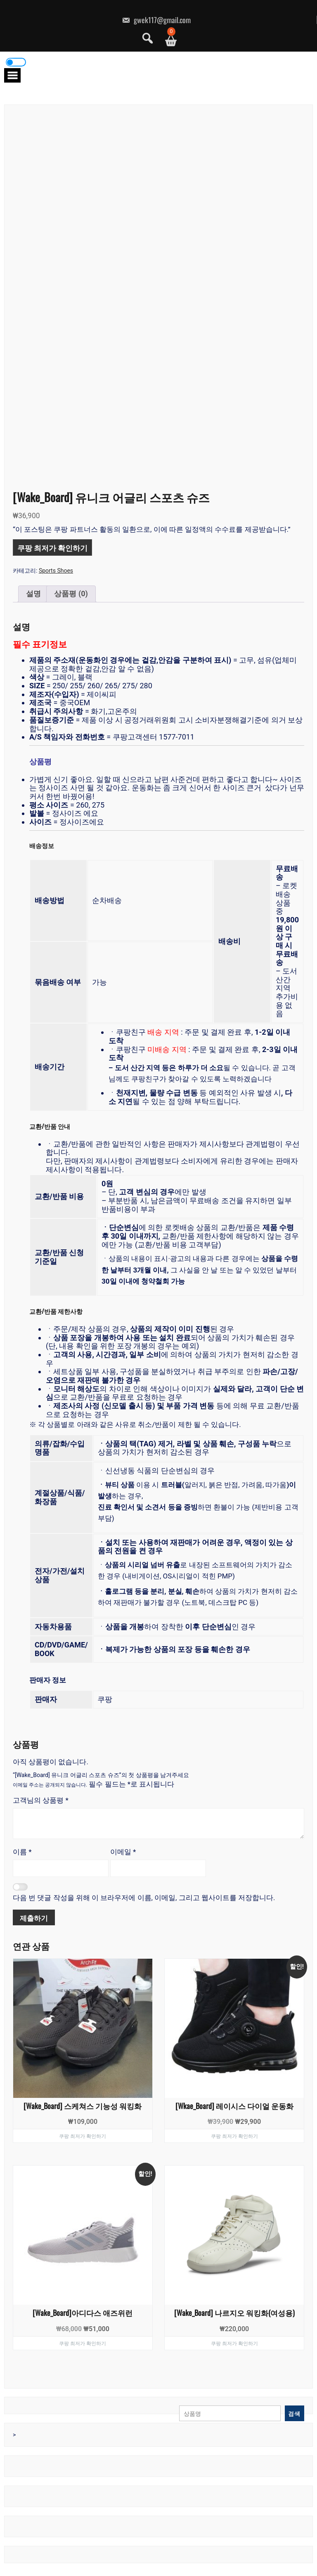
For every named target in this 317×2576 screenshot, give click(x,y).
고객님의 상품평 (41, 1800)
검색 (294, 2413)
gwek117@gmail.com (156, 19)
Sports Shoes (56, 570)
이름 (22, 1852)
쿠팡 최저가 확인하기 (52, 547)
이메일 (123, 1852)
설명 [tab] (33, 593)
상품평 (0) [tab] (71, 593)
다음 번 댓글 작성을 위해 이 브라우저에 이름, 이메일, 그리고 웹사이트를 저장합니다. (144, 1897)
